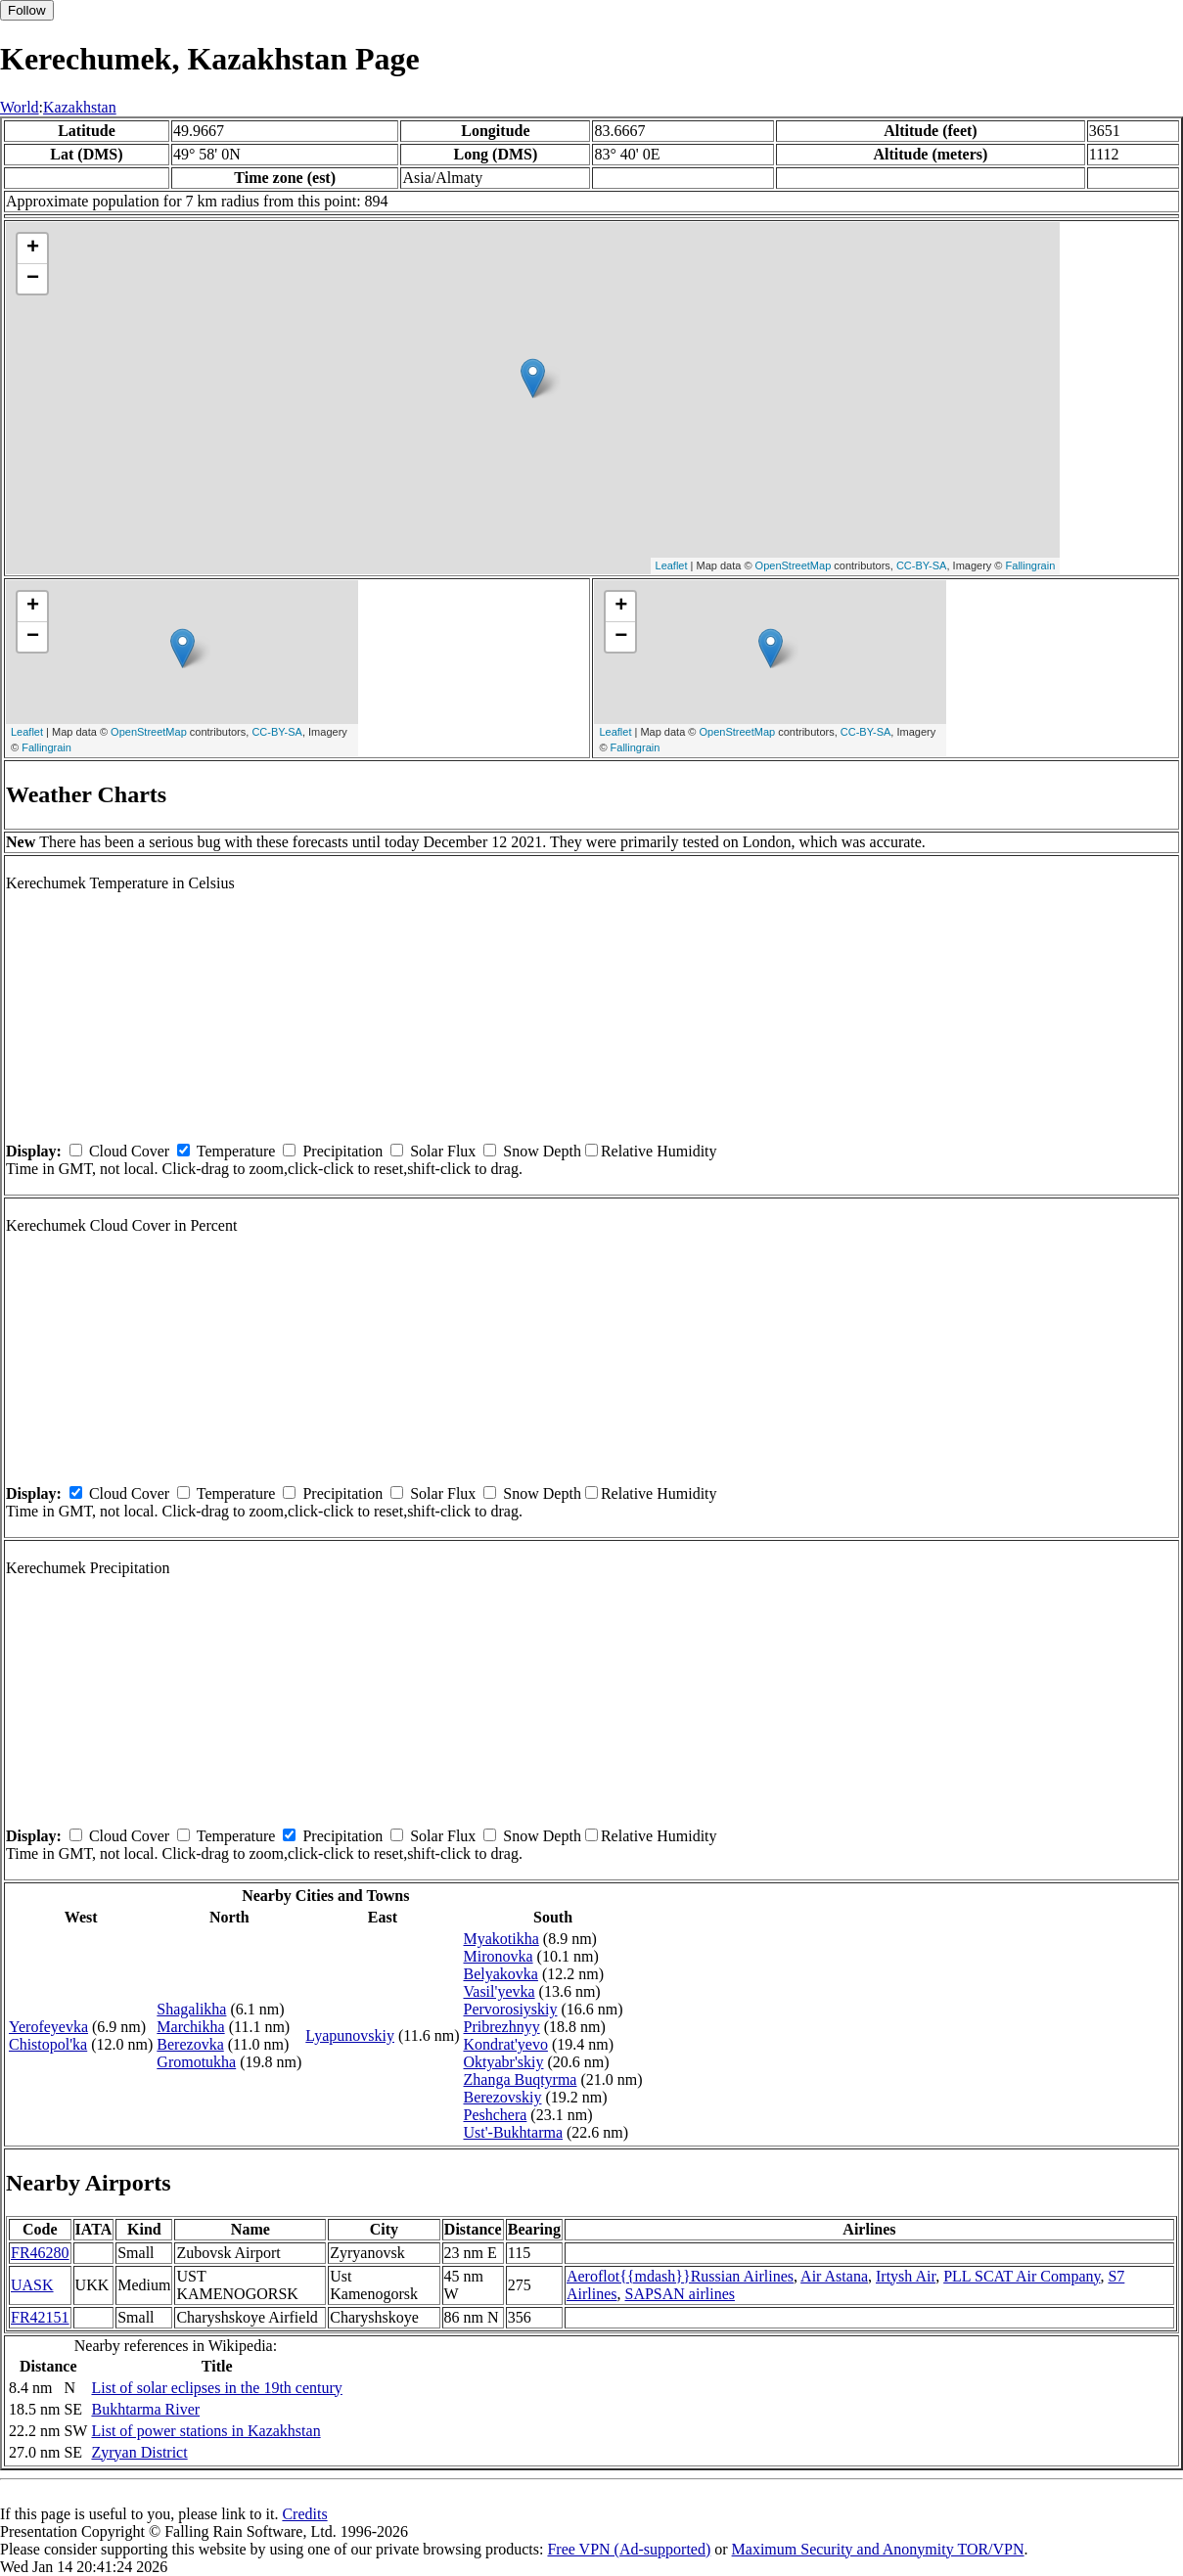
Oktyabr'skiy (504, 2062)
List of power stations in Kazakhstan (205, 2430)
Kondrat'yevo (506, 2044)
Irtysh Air (905, 2276)
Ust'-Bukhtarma (514, 2132)
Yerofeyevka (48, 2026)
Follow (27, 10)
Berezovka (190, 2044)
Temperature (236, 1151)
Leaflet (672, 565)
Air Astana (834, 2276)
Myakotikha (501, 1938)
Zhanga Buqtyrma (520, 2079)
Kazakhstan (79, 107)
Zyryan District (139, 2452)
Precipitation (342, 1151)
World (19, 107)
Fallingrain (1031, 565)
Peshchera (495, 2114)
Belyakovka (501, 1974)
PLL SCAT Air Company (1021, 2276)
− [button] (32, 279)
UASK (32, 2285)
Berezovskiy (503, 2097)
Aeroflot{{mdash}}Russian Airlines (680, 2276)
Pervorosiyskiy (511, 2009)
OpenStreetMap (793, 565)
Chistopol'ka (48, 2044)
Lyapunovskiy (349, 2035)
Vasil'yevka (499, 1991)
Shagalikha (191, 2009)
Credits (304, 2514)
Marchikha (190, 2026)
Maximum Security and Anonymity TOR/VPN (878, 2549)
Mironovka (498, 1956)
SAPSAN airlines (680, 2293)
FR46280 (40, 2252)
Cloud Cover (129, 1151)
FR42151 (40, 2317)
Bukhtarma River (145, 2409)
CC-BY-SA (921, 565)
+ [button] (32, 248)
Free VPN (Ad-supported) (628, 2549)
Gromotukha (196, 2062)
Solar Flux (443, 1151)
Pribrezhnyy (502, 2026)
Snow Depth (542, 1151)
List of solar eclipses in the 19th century (216, 2387)
